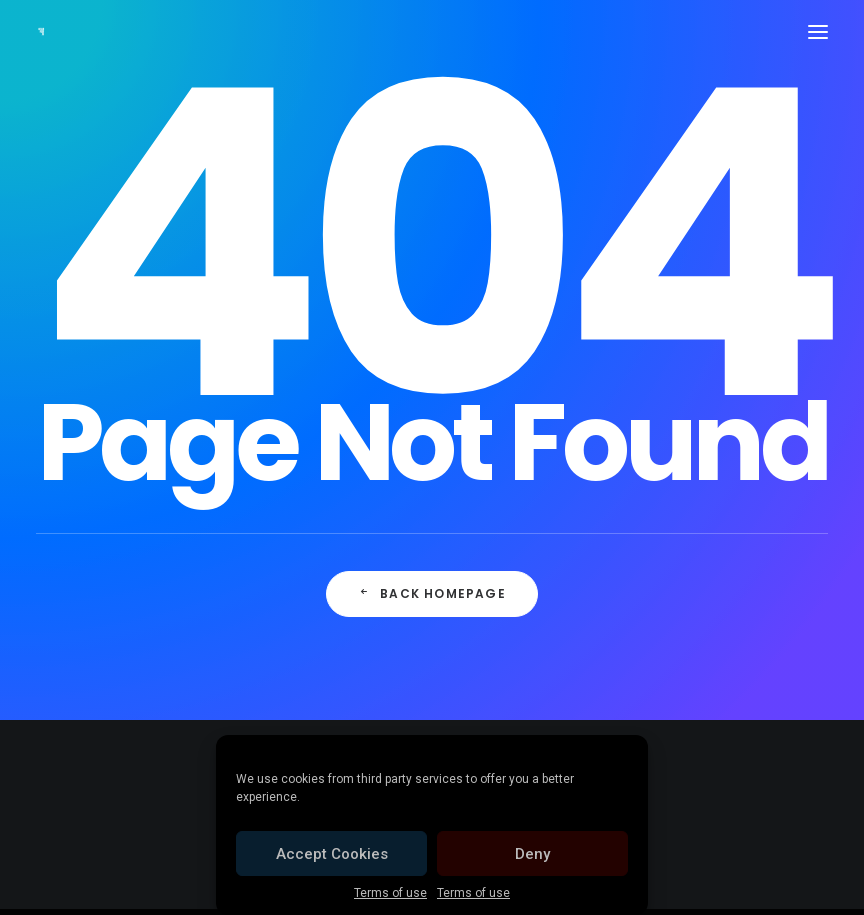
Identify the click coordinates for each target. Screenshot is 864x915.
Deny (532, 854)
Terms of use (390, 893)
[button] (818, 32)
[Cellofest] (41, 32)
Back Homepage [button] (432, 593)
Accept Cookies (332, 854)
